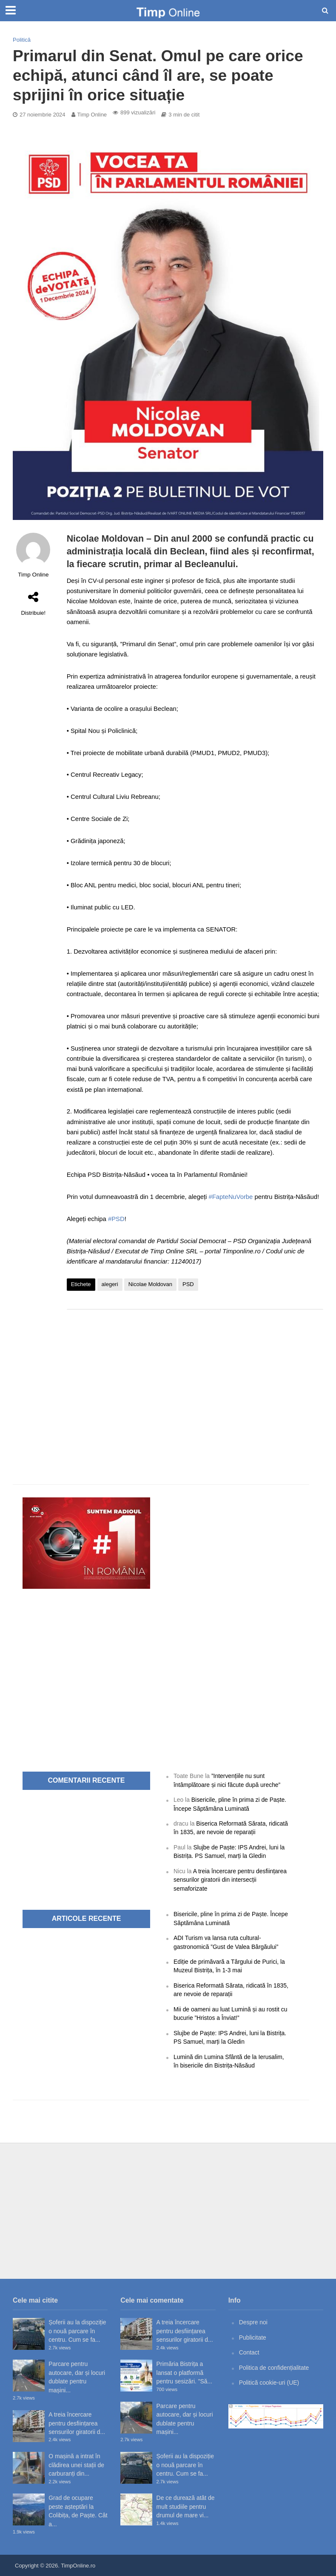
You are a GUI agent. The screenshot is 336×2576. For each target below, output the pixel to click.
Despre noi (253, 2322)
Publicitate (252, 2337)
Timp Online (92, 114)
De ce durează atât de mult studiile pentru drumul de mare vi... (186, 2506)
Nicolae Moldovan (150, 1284)
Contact (249, 2352)
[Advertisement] (195, 1383)
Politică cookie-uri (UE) (269, 2382)
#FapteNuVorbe (230, 1196)
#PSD (116, 1219)
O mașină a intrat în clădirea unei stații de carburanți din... (76, 2465)
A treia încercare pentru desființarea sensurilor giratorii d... (76, 2423)
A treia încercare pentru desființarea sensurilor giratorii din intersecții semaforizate (230, 1880)
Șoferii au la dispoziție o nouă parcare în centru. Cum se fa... (77, 2331)
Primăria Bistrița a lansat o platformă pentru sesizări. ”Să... (184, 2372)
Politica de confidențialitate (274, 2367)
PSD (188, 1284)
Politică (22, 40)
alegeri (110, 1284)
